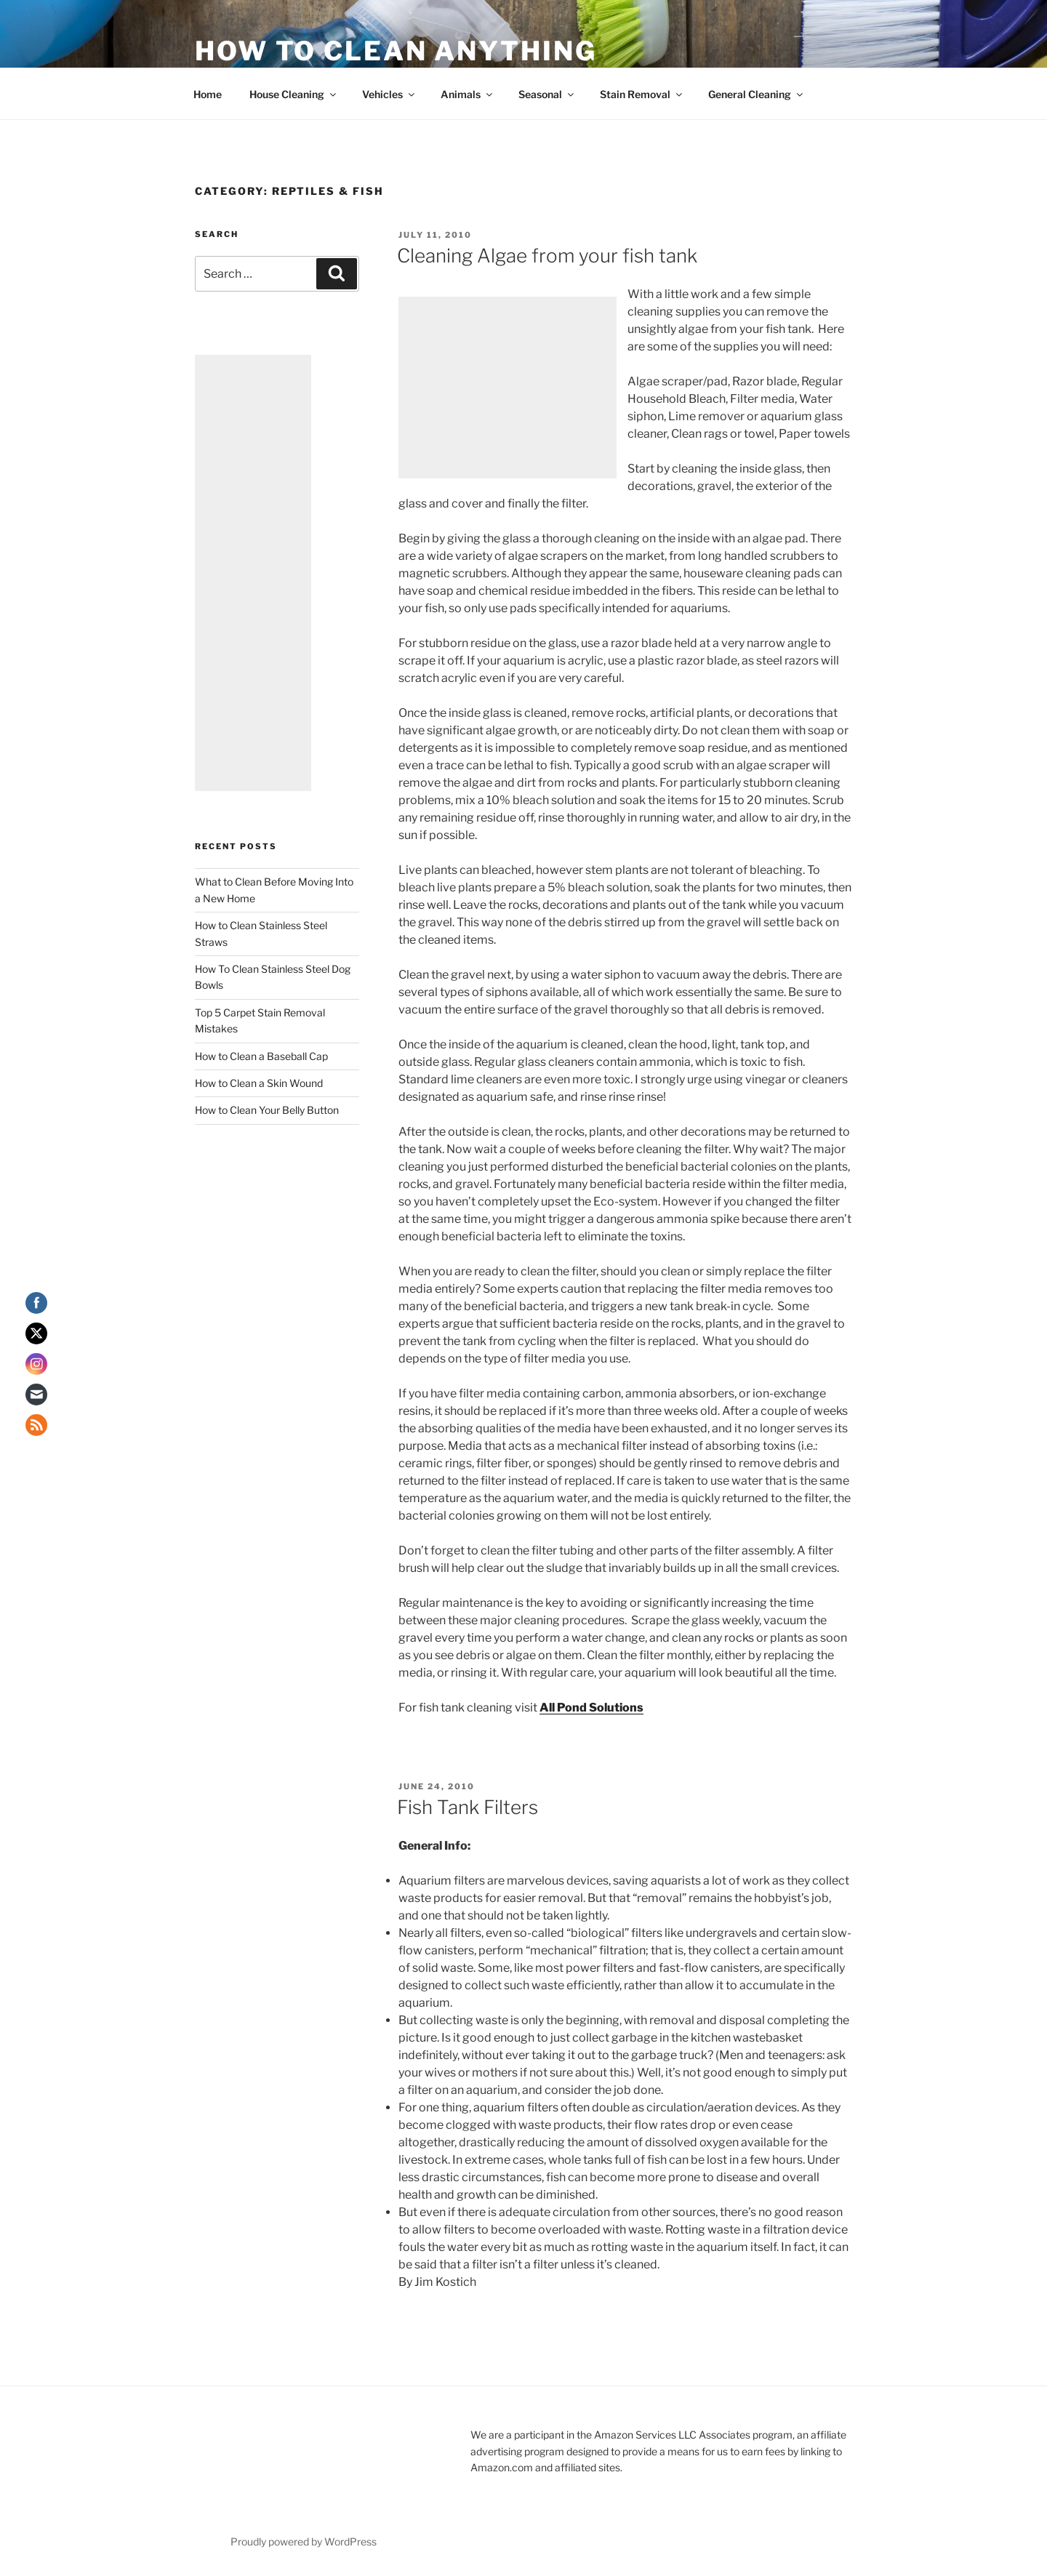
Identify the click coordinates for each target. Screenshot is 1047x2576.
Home (207, 94)
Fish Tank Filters (467, 1807)
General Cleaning (756, 94)
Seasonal (547, 94)
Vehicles (389, 94)
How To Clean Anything (395, 51)
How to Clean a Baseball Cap (261, 1056)
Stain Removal (642, 94)
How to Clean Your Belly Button (267, 1110)
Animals (467, 94)
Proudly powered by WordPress (303, 2541)
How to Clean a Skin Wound (259, 1083)
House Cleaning (293, 94)
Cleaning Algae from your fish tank (547, 255)
